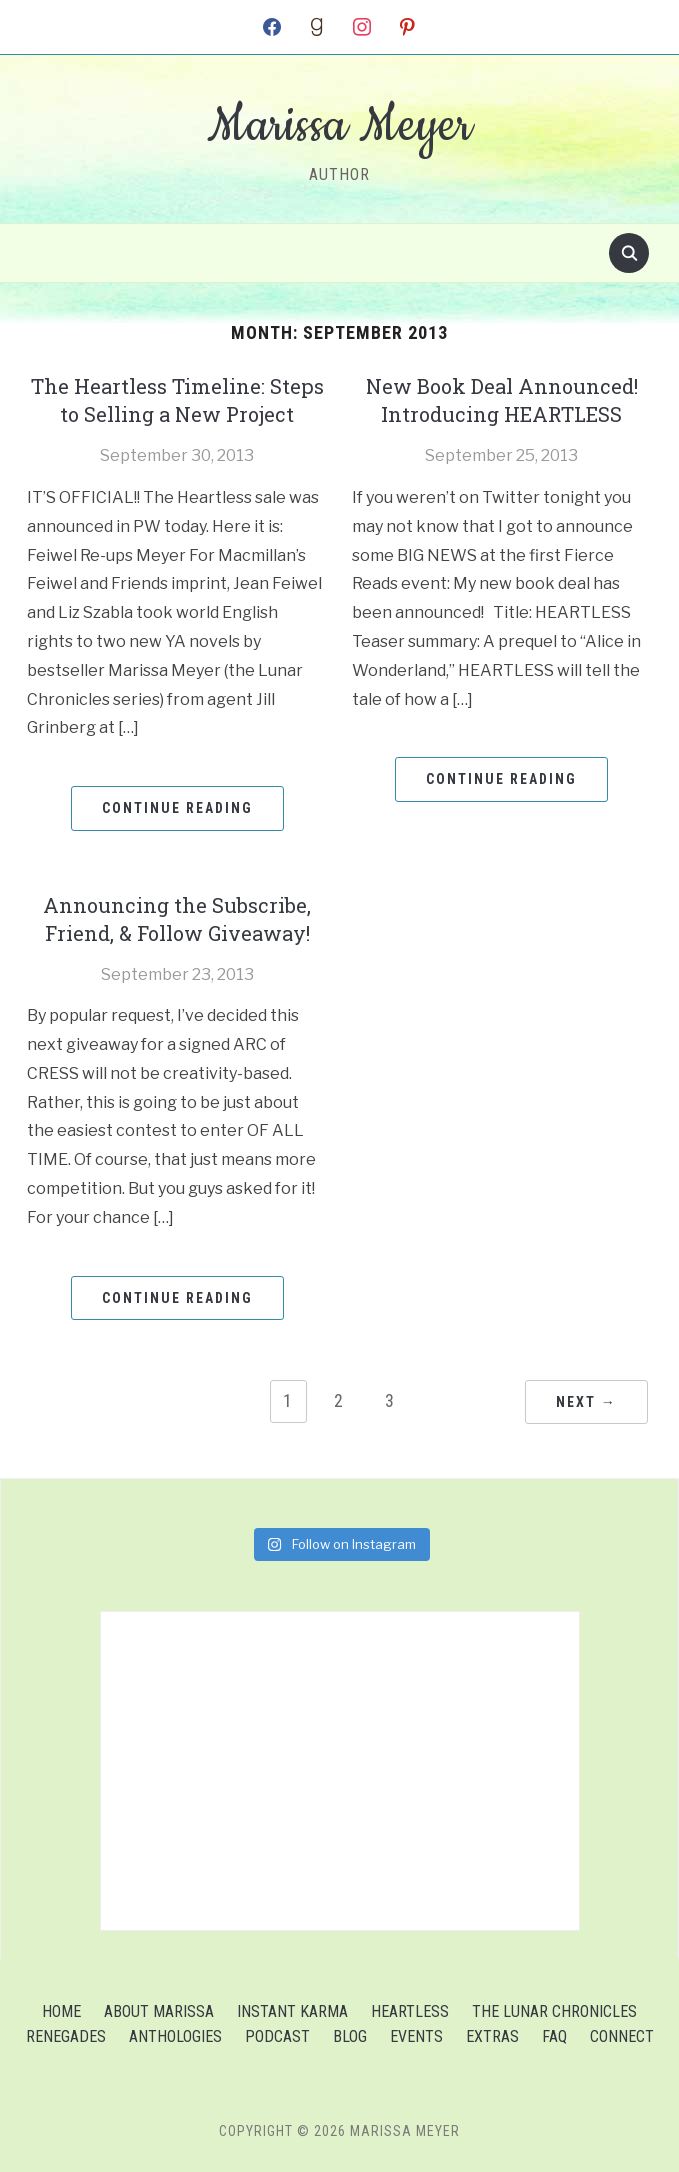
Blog (350, 2036)
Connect (622, 2036)
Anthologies (175, 2036)
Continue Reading (177, 808)
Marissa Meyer (339, 126)
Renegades (66, 2036)
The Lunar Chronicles (554, 2011)
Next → (586, 1402)
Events (416, 2036)
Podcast (277, 2036)
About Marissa (159, 2011)
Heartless (410, 2011)
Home (61, 2011)
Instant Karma (292, 2011)
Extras (492, 2036)
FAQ (554, 2036)
